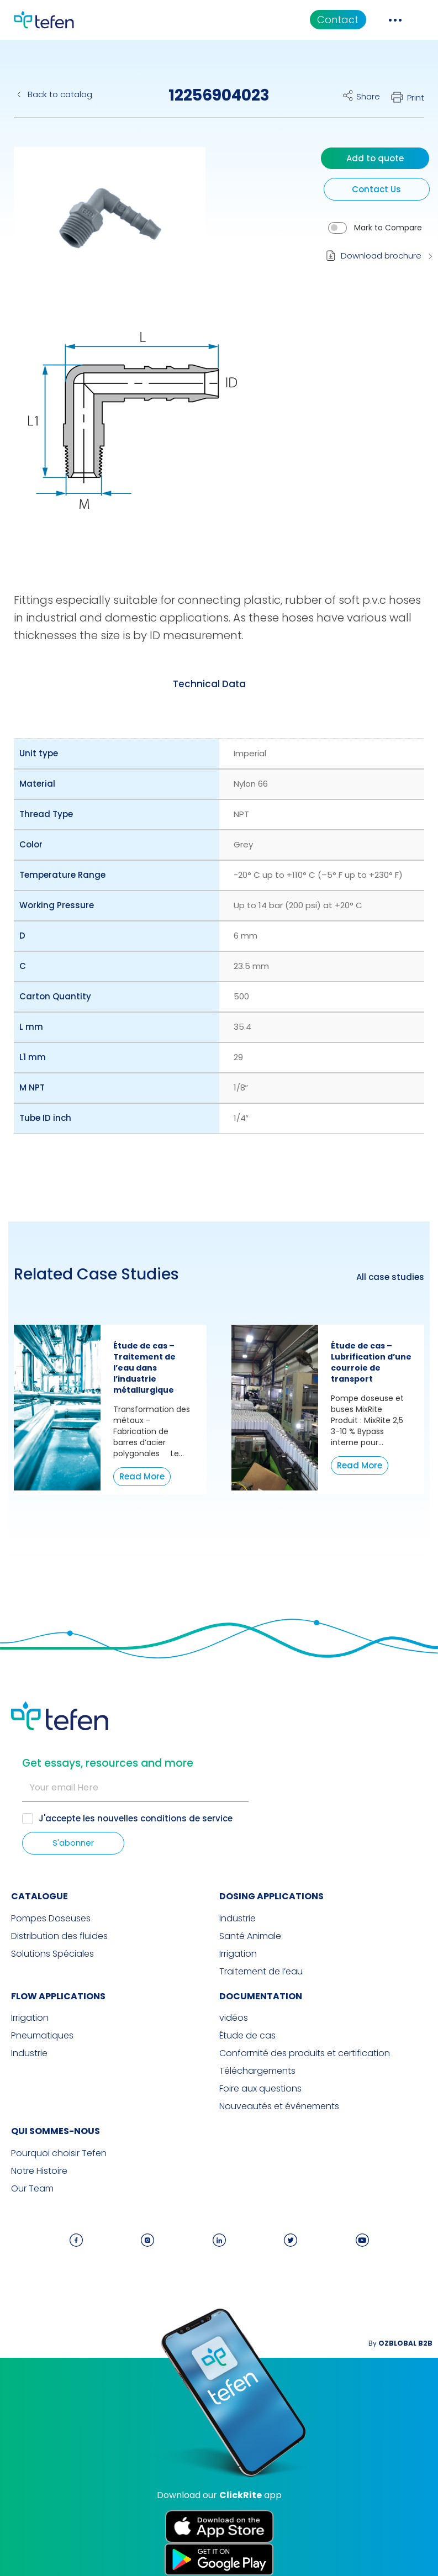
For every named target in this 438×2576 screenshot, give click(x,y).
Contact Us (376, 189)
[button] (101, 228)
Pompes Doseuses (51, 1918)
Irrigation (238, 1953)
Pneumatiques (42, 2035)
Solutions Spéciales (52, 1953)
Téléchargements (257, 2071)
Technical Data (209, 684)
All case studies (390, 1277)
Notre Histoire (39, 2171)
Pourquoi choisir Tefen (59, 2153)
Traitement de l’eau (261, 1971)
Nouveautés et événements (279, 2106)
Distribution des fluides (59, 1936)
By (400, 2343)
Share (368, 96)
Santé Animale (250, 1936)
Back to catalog (60, 94)
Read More (142, 1476)
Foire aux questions (260, 2088)
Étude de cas (247, 2035)
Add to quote (375, 158)
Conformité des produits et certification (304, 2053)
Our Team (32, 2188)
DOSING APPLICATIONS (271, 1896)
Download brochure (381, 255)
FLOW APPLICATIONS (58, 1996)
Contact (337, 20)
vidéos (233, 2018)
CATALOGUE (39, 1896)
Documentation (260, 1996)
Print (415, 97)
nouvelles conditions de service (165, 1818)
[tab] (209, 684)
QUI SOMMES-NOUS (55, 2131)
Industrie (237, 1918)
